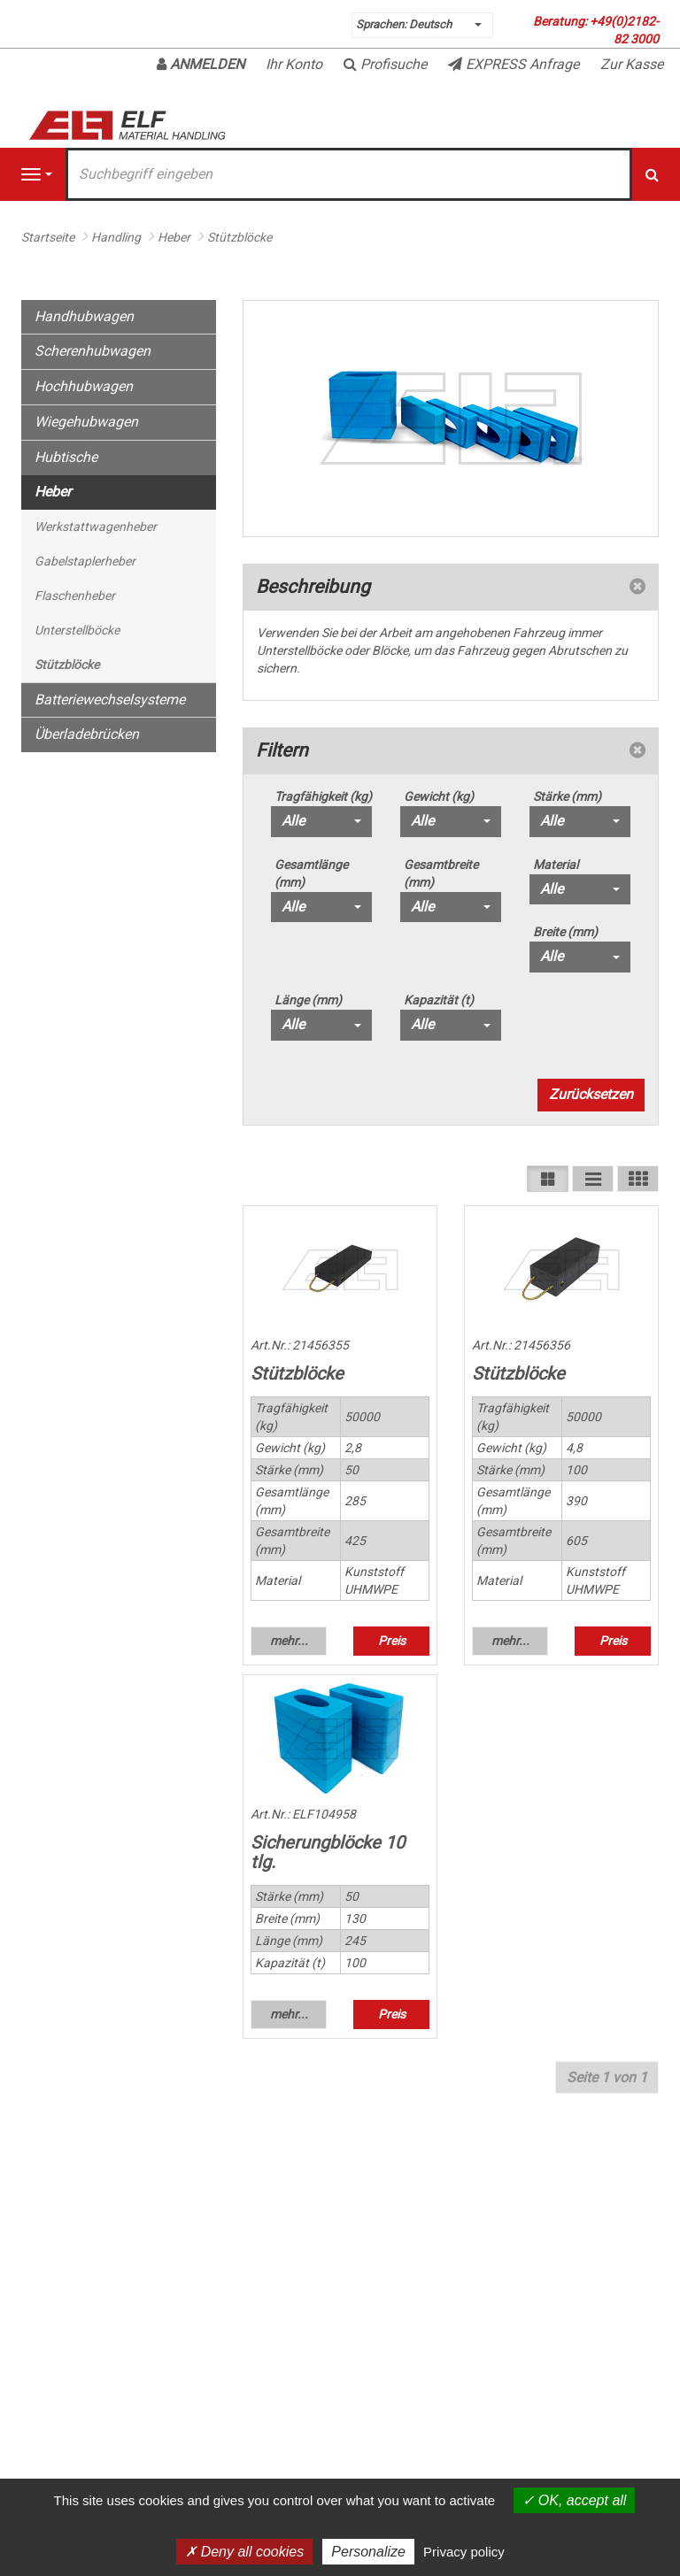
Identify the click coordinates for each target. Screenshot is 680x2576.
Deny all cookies (244, 2551)
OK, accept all (574, 2500)
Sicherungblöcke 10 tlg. (328, 1852)
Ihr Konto (294, 64)
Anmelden (200, 64)
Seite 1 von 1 (607, 2077)
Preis (392, 1641)
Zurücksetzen (591, 1094)
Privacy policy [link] (464, 2551)
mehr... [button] (289, 1641)
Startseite (47, 237)
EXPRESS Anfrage (513, 64)
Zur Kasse (631, 64)
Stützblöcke (297, 1373)
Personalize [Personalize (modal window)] (368, 2551)
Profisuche (385, 64)
